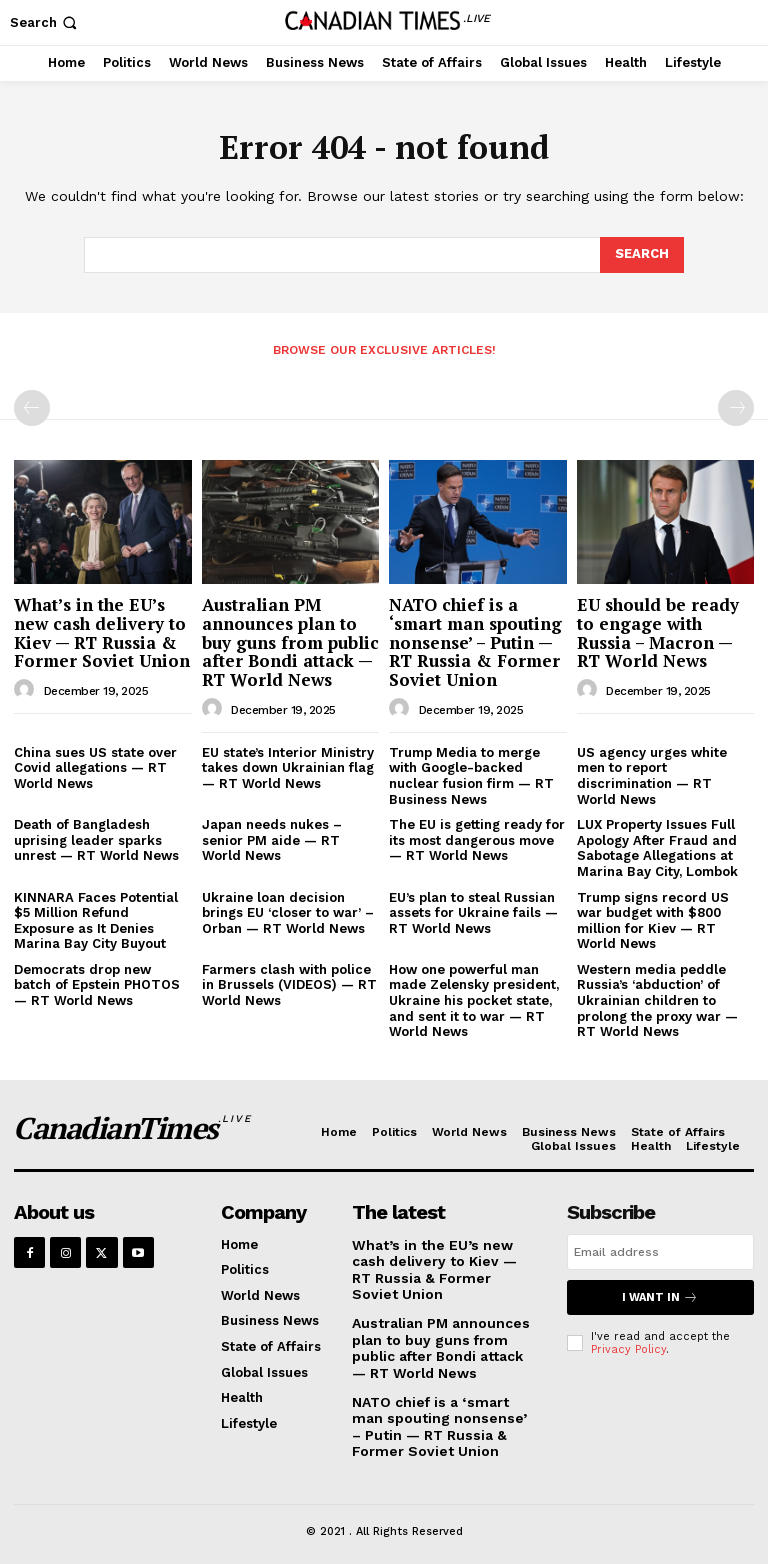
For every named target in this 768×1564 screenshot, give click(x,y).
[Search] (642, 255)
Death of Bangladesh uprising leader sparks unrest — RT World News (96, 840)
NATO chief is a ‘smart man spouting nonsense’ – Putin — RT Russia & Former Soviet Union (475, 642)
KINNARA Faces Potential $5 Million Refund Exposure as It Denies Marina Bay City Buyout (96, 921)
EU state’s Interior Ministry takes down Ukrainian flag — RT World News (288, 768)
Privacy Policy (628, 1349)
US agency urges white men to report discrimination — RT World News (652, 776)
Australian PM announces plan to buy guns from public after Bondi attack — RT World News (290, 642)
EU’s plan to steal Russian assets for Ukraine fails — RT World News (473, 913)
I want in (660, 1297)
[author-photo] (27, 690)
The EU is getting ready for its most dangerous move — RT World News (477, 840)
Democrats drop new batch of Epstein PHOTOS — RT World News (97, 985)
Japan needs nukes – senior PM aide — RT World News (272, 840)
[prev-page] (32, 408)
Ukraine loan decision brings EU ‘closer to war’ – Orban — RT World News (288, 913)
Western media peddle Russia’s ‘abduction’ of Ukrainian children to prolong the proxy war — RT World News (657, 1000)
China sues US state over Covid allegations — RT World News (95, 768)
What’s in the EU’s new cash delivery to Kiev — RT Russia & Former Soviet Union (102, 632)
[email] (660, 1252)
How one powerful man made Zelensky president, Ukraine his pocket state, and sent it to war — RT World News (474, 1000)
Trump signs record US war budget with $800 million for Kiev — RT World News (653, 921)
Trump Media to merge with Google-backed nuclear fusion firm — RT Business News (471, 776)
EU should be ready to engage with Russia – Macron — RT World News (658, 632)
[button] (45, 22)
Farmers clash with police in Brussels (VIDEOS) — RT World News (289, 985)
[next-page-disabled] (736, 408)
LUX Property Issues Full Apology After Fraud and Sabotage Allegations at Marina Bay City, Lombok (657, 848)
